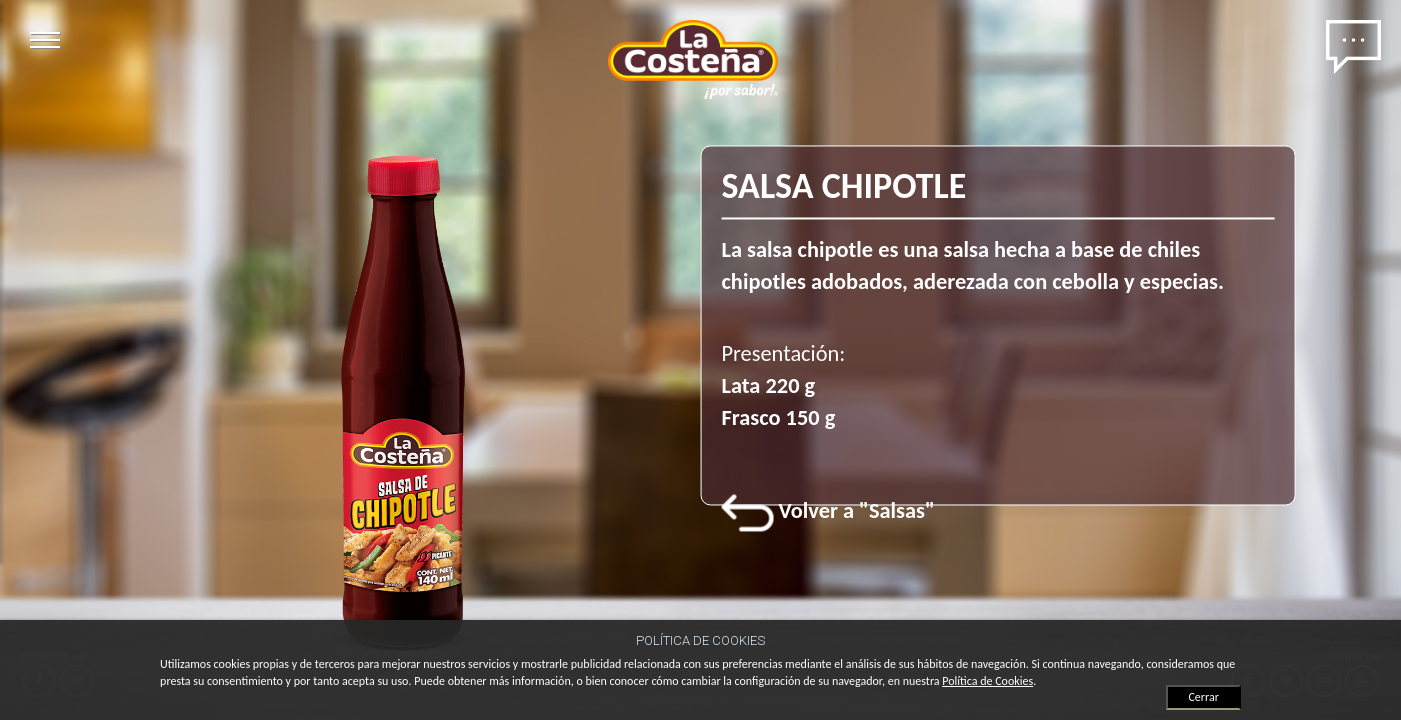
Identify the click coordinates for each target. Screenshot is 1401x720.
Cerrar (1203, 697)
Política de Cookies (987, 681)
